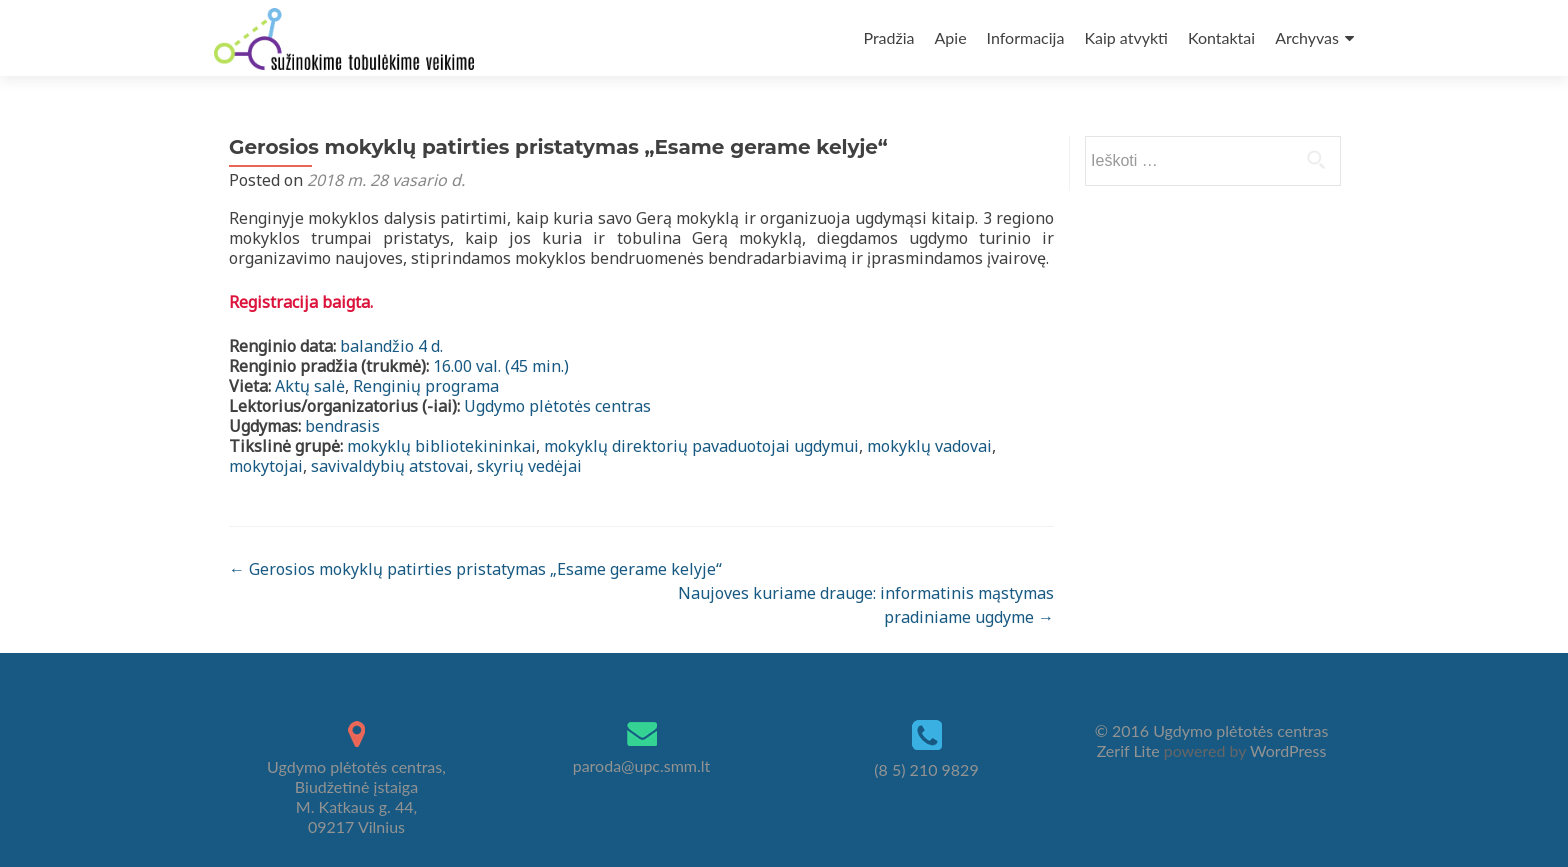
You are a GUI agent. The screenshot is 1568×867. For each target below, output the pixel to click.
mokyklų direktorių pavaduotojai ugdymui (701, 446)
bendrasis (342, 426)
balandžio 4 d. (391, 346)
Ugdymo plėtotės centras (557, 406)
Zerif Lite (1130, 750)
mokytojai (266, 466)
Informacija (1026, 37)
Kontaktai (1221, 37)
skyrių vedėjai (529, 466)
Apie (951, 37)
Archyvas (1307, 37)
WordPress (1286, 750)
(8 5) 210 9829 (926, 769)
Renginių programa (426, 386)
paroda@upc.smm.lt (642, 765)
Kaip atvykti (1125, 37)
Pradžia (888, 37)
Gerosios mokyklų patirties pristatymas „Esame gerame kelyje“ (475, 569)
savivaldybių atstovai (390, 466)
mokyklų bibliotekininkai (441, 446)
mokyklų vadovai (929, 446)
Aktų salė (310, 386)
